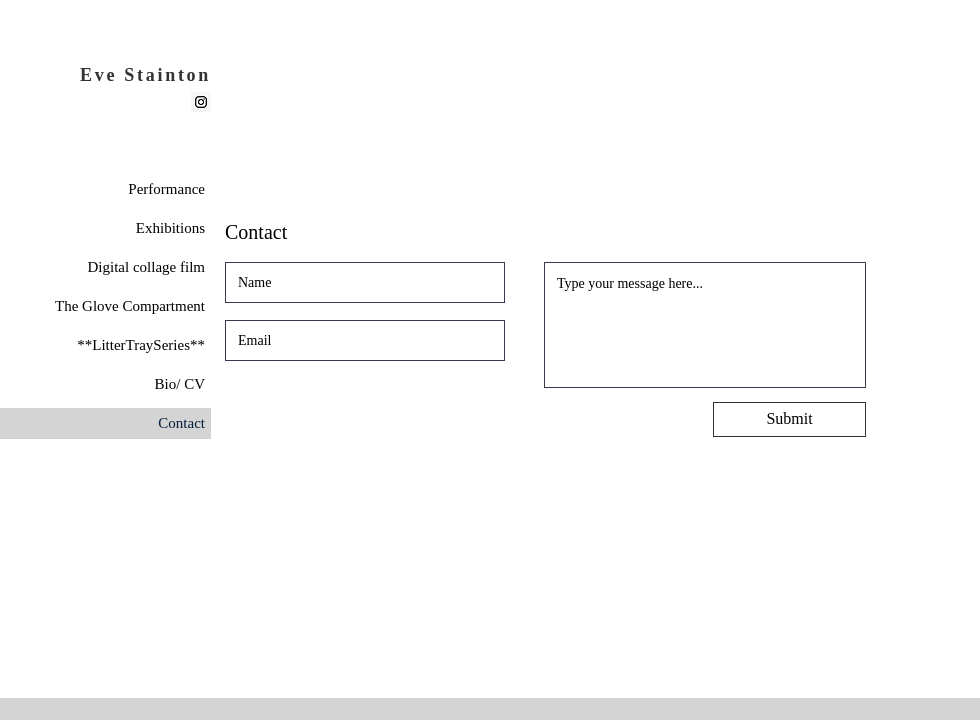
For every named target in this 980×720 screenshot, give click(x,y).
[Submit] (789, 419)
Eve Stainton (145, 75)
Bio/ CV (180, 384)
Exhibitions (170, 228)
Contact (181, 423)
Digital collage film (146, 267)
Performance (166, 189)
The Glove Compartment (130, 306)
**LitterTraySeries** (141, 345)
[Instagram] (201, 102)
